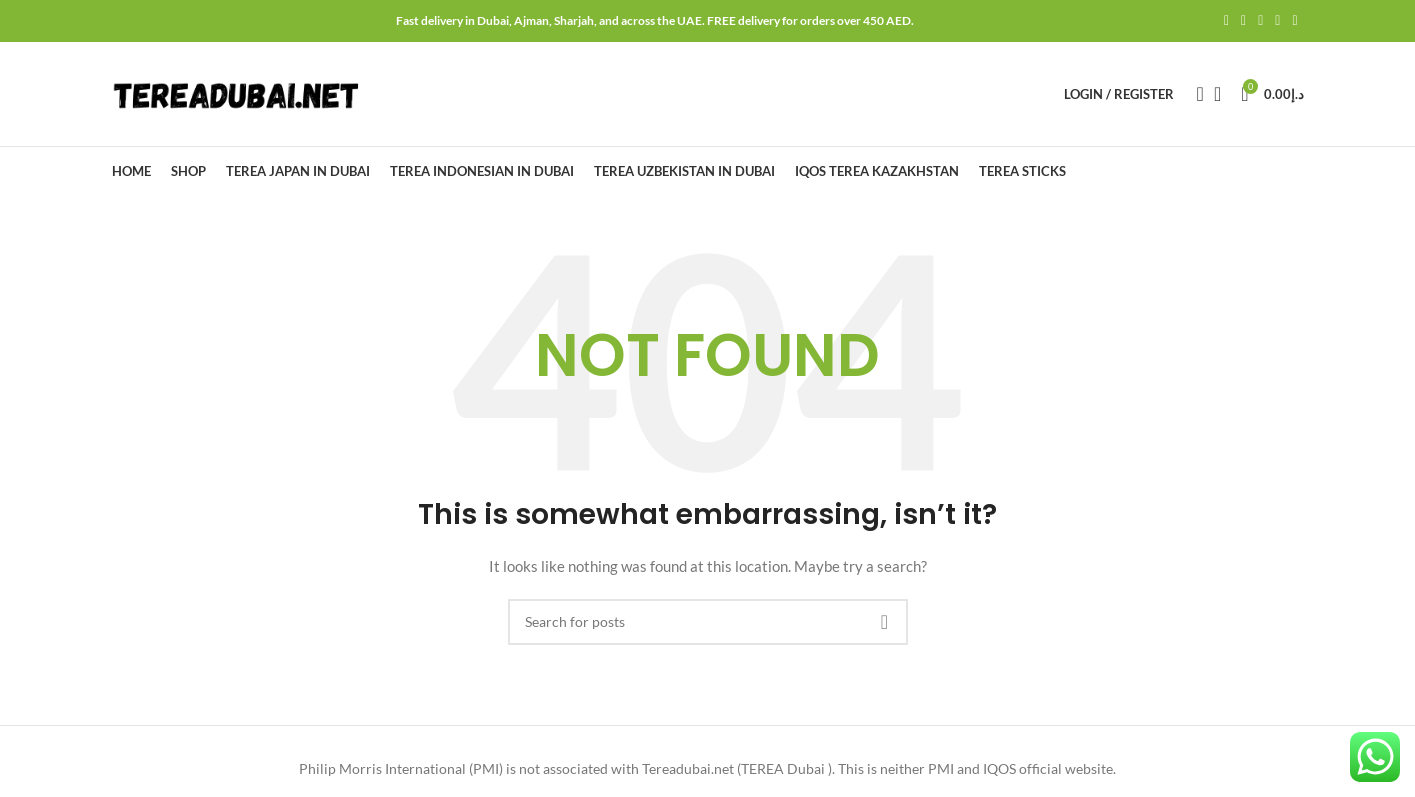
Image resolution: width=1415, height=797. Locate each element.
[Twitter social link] (1243, 21)
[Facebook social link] (1226, 21)
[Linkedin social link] (1277, 21)
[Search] (1194, 94)
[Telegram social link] (1294, 21)
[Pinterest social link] (1260, 21)
